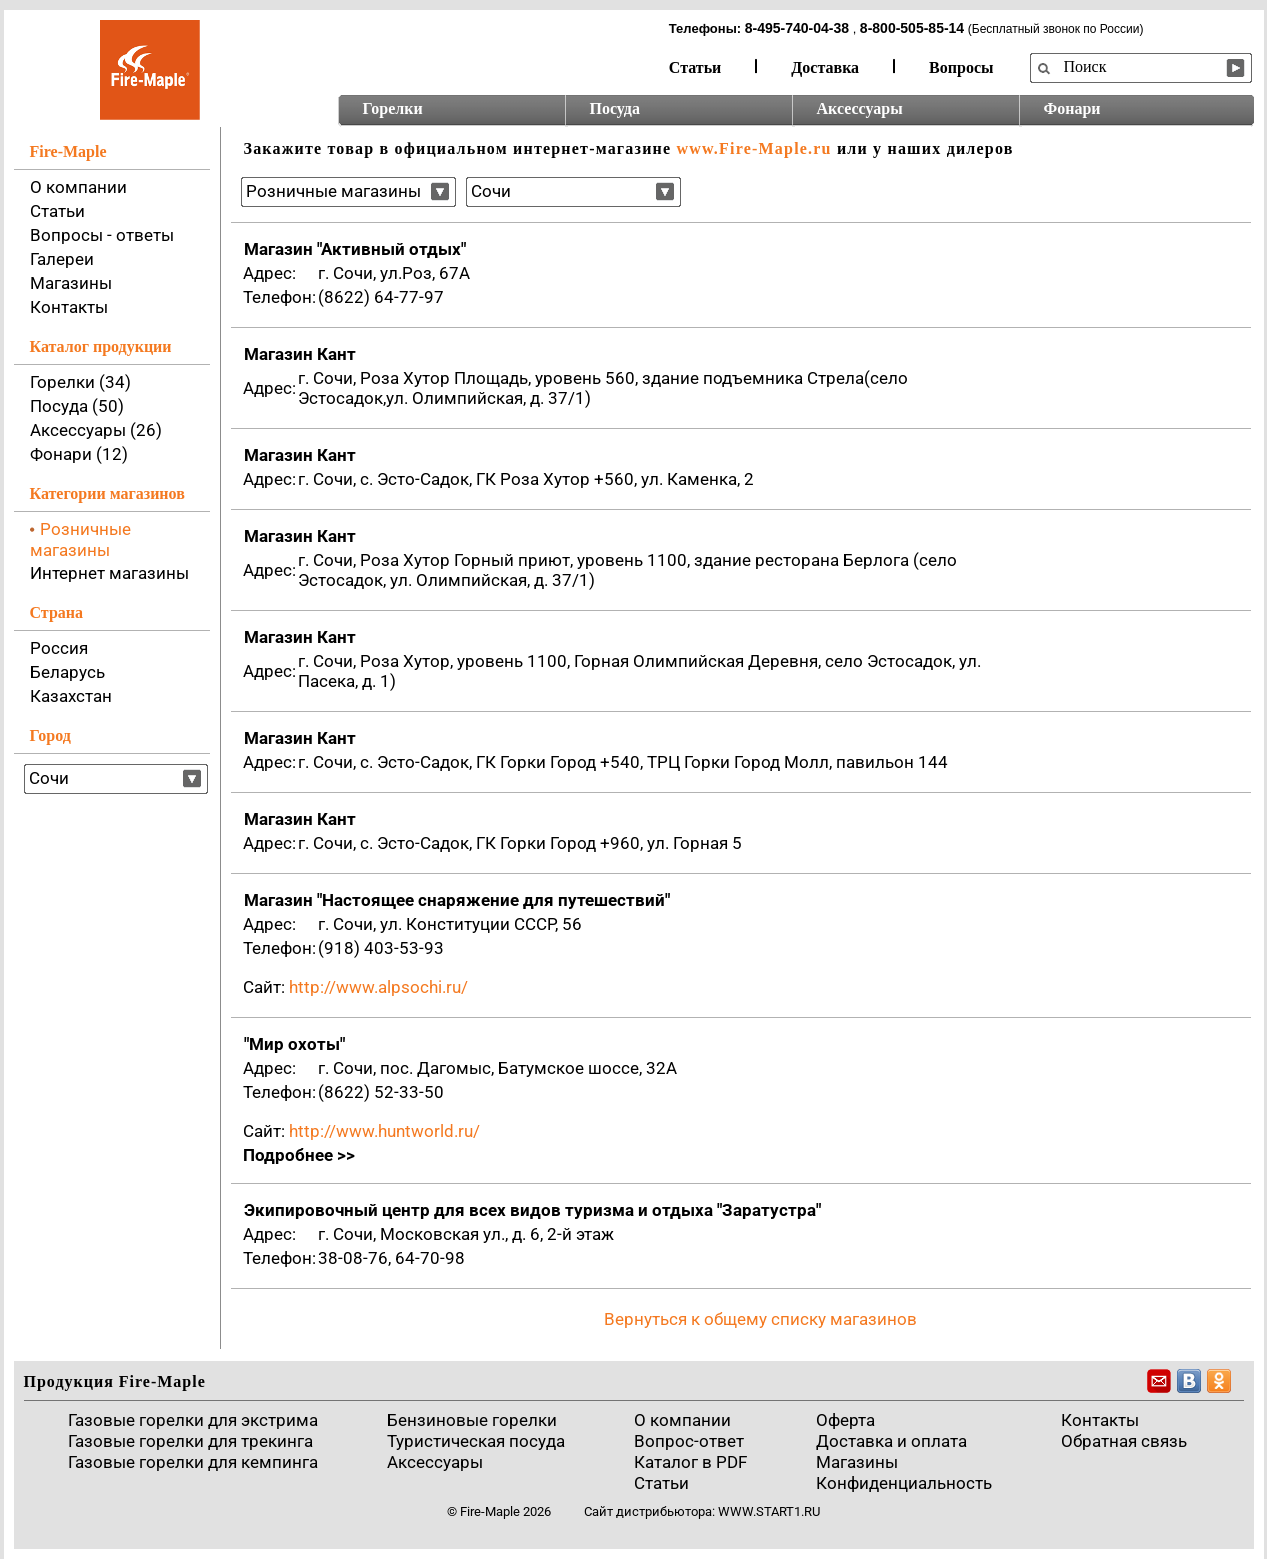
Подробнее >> (299, 1155)
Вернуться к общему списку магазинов (760, 1319)
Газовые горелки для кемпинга (193, 1462)
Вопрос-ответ (689, 1441)
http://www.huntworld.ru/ (384, 1131)
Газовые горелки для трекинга (190, 1441)
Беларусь (67, 672)
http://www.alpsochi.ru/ (378, 987)
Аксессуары (860, 108)
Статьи (695, 67)
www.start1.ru (769, 1511)
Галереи (62, 259)
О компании (78, 187)
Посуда (615, 108)
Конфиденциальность (904, 1483)
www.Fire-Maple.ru (753, 148)
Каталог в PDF (690, 1462)
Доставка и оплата (891, 1441)
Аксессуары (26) (96, 430)
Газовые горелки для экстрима (193, 1420)
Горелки (393, 108)
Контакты (69, 307)
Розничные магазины (80, 539)
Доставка (825, 67)
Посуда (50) (77, 406)
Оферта (845, 1420)
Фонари (1072, 108)
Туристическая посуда (476, 1441)
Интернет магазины (109, 573)
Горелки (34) (80, 382)
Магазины (71, 283)
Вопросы (961, 67)
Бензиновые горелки (472, 1420)
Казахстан (71, 696)
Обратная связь (1124, 1441)
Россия (59, 648)
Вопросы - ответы (102, 235)
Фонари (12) (79, 454)
